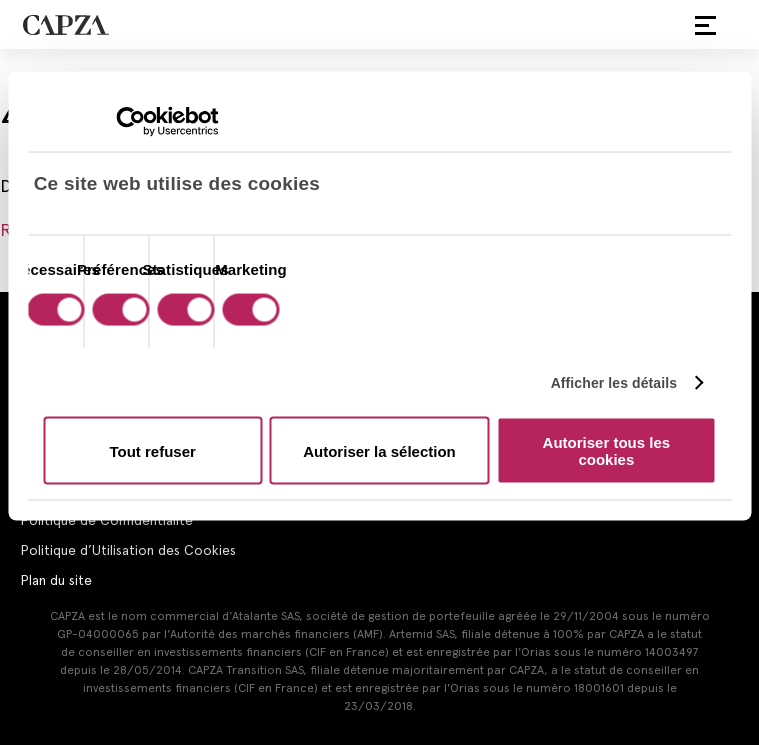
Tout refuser (152, 450)
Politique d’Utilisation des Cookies (128, 550)
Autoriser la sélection (379, 450)
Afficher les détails (614, 382)
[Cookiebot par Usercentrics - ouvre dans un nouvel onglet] (130, 122)
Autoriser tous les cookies (607, 451)
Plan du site (56, 580)
